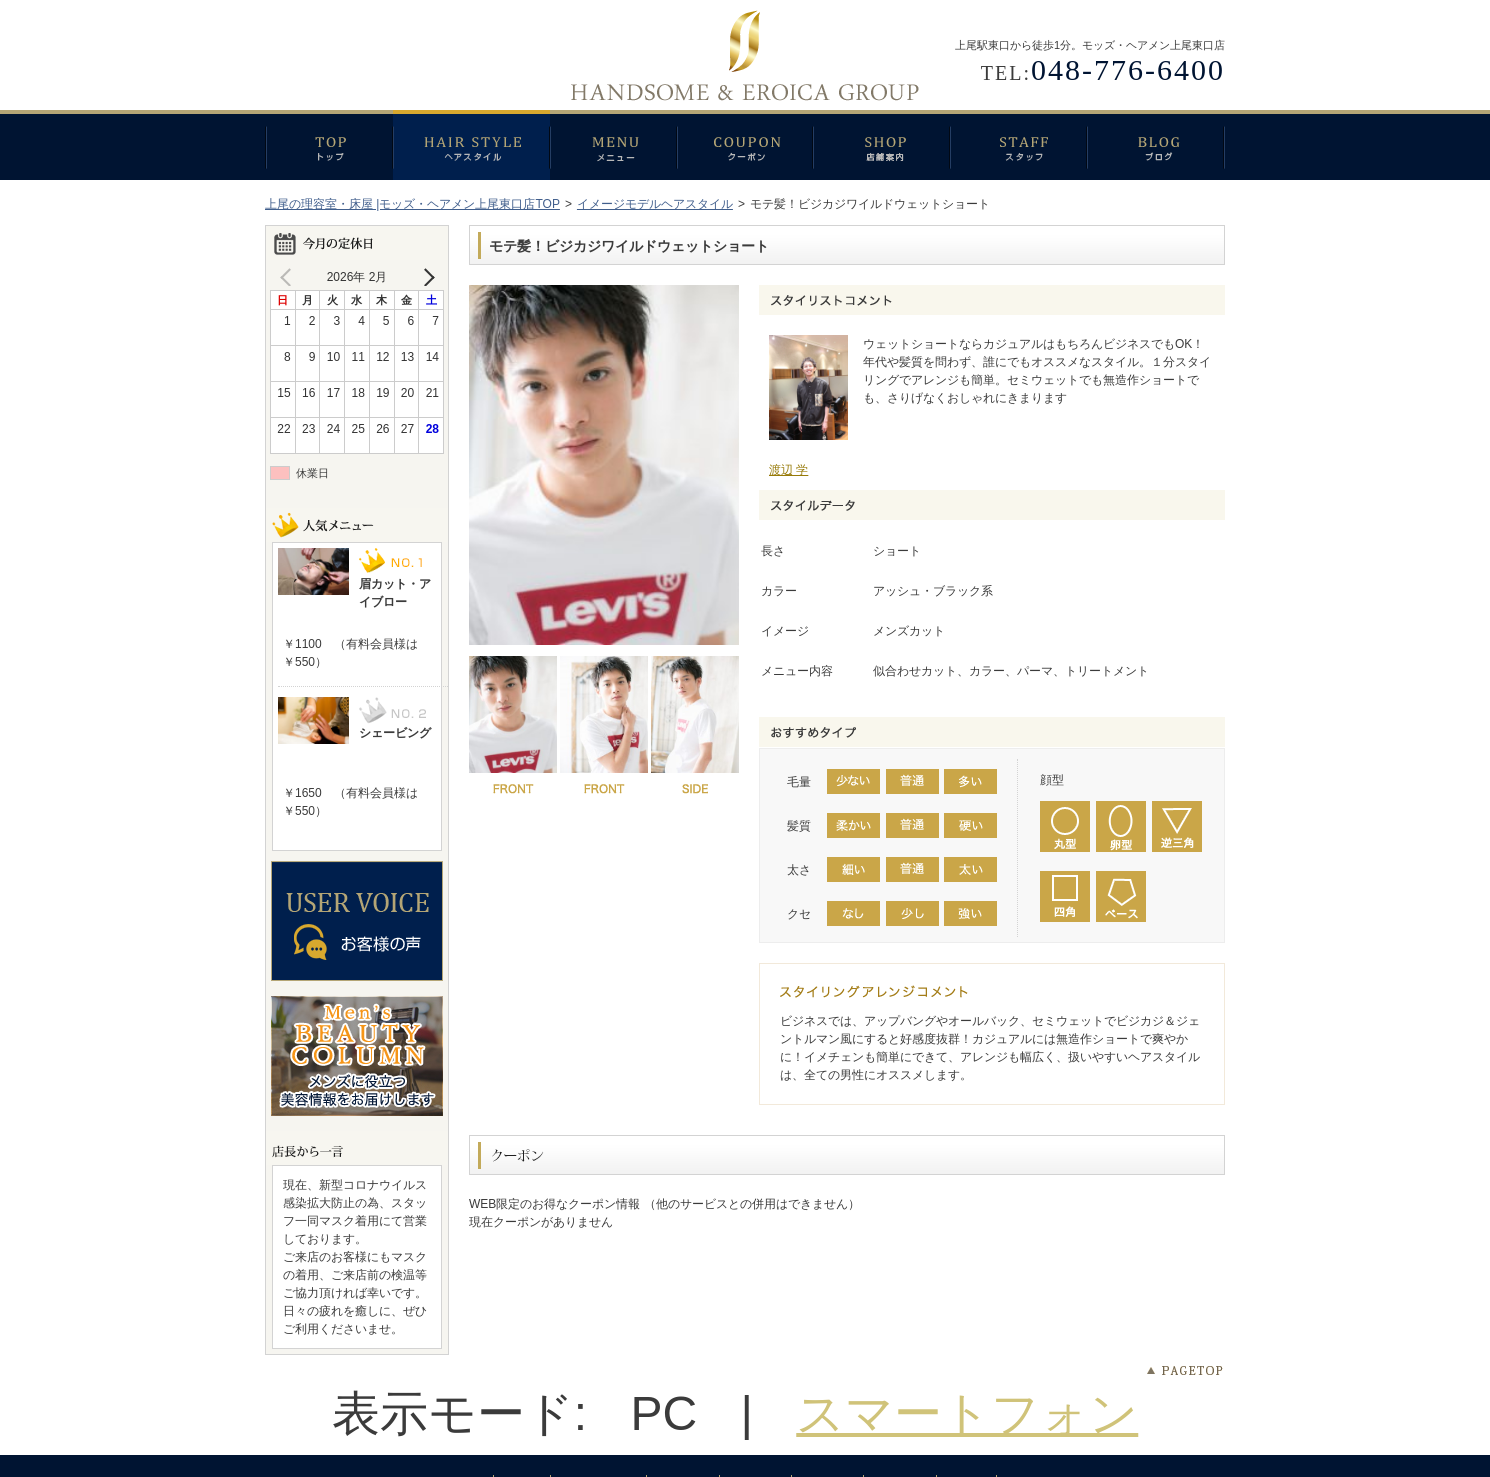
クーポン (745, 145)
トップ (329, 145)
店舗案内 (881, 145)
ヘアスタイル (471, 145)
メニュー (613, 145)
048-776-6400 (1128, 69)
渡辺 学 (788, 470)
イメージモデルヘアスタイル (655, 204)
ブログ (1156, 145)
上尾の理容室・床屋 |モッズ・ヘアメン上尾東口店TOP (412, 204)
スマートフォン (967, 1413)
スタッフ (1018, 145)
